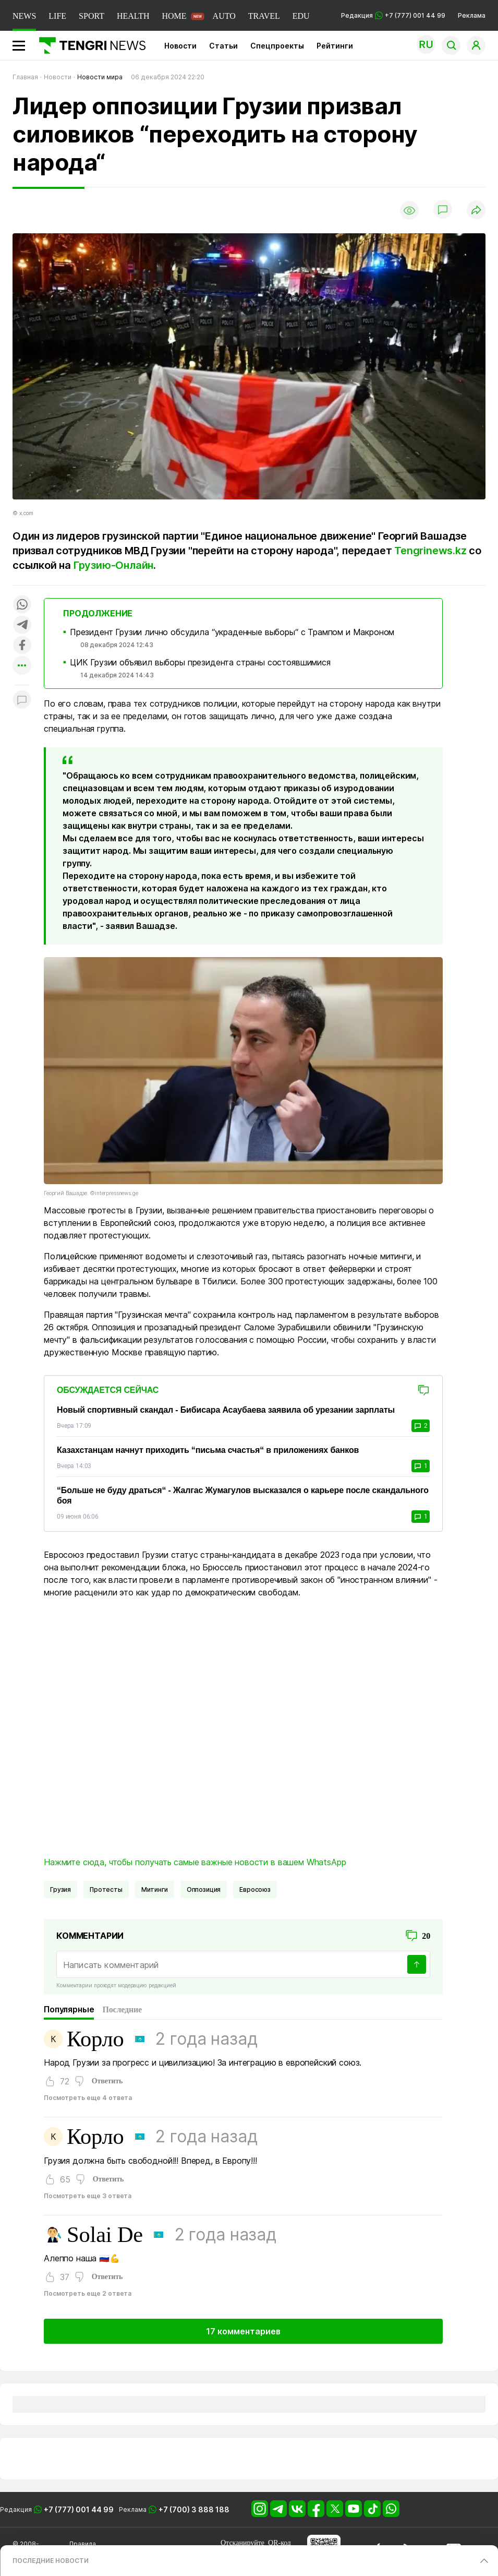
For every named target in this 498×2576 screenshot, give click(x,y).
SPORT (91, 15)
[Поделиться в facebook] (22, 646)
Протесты (106, 1889)
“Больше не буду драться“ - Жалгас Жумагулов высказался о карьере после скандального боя (243, 1495)
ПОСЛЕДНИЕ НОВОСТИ (51, 2561)
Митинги (154, 1889)
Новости (180, 45)
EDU (301, 15)
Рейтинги (335, 45)
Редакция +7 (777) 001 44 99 (393, 15)
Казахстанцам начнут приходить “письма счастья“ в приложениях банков (208, 1450)
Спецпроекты (277, 45)
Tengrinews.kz (429, 550)
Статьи (223, 45)
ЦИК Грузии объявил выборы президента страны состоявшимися (200, 662)
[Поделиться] (476, 210)
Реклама (471, 15)
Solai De (105, 2234)
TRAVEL (264, 15)
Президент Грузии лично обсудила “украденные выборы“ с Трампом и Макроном (232, 632)
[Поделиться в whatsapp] (22, 605)
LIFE (57, 15)
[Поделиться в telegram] (22, 625)
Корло (95, 2039)
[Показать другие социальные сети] (22, 666)
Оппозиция (204, 1889)
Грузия (60, 1889)
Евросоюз (255, 1889)
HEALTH (133, 15)
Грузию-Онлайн (113, 565)
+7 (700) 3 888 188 (194, 2509)
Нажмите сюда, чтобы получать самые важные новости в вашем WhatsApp (195, 1862)
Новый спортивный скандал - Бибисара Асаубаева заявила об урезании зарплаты (226, 1409)
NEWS (24, 15)
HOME (174, 15)
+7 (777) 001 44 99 (79, 2509)
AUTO (224, 15)
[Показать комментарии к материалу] (22, 700)
